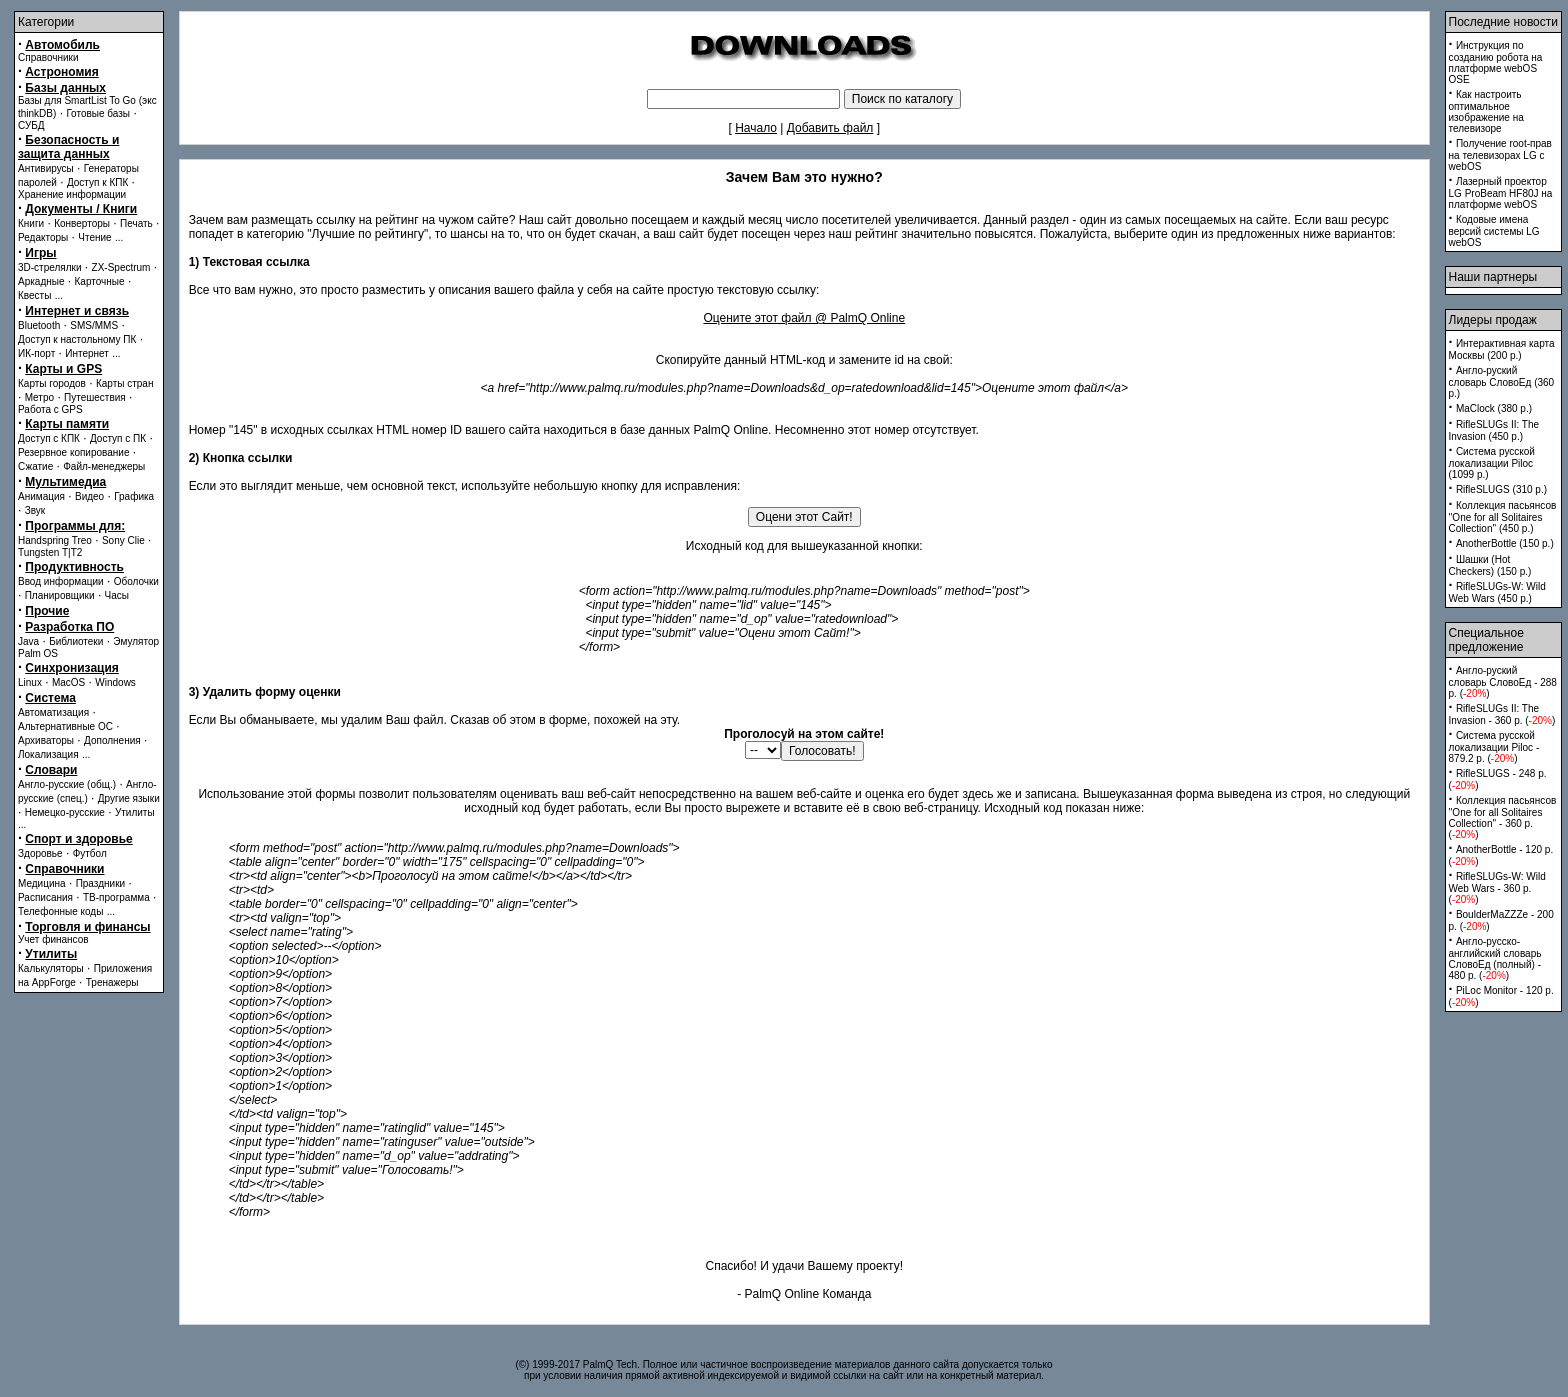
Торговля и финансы (87, 927)
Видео (89, 496)
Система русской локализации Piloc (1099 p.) (1492, 463)
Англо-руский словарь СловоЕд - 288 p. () (1503, 682)
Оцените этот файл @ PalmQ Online (804, 318)
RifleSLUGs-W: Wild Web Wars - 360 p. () (1497, 888)
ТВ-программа (116, 897)
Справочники (48, 57)
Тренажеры (112, 982)
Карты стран (125, 383)
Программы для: (75, 526)
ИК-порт (36, 353)
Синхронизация (72, 668)
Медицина (42, 883)
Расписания (45, 897)
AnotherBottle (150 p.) (1505, 543)
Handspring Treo (55, 540)
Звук (35, 510)
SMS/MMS (94, 325)
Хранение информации (72, 194)
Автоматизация (53, 712)
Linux (30, 682)
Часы (117, 595)
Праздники (100, 883)
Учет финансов (53, 939)
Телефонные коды (60, 911)
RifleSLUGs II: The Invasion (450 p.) (1494, 430)
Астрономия (61, 72)
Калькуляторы (51, 968)
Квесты (34, 295)
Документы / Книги (81, 209)
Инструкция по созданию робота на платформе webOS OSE (1496, 62)
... (119, 237)
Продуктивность (74, 567)
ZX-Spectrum (121, 267)
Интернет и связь (77, 311)
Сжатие (35, 466)
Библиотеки (76, 641)
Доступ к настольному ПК (77, 339)
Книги (31, 223)
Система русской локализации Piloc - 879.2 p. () (1494, 747)
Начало (756, 128)
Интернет (87, 353)
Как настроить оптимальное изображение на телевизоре (1486, 111)
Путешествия (95, 397)
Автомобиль (62, 45)
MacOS (68, 682)
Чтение (94, 237)
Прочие (47, 611)
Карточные (100, 281)
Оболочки (136, 581)
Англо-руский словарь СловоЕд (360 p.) (1502, 382)
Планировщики (60, 595)
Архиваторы (46, 740)
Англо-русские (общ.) (67, 784)
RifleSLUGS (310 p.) (1501, 489)
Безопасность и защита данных (68, 147)
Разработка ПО (69, 627)
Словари (51, 770)
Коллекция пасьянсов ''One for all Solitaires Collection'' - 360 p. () (1503, 817)
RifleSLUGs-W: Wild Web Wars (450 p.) (1497, 592)
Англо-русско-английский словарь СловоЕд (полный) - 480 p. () (1495, 958)
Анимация (41, 496)
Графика (134, 496)
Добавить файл (830, 128)
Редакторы (43, 237)
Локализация (48, 754)
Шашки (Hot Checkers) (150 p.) (1490, 565)
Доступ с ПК (118, 438)
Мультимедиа (65, 482)
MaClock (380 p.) (1494, 408)
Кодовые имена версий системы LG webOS (1494, 231)
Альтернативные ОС (65, 726)
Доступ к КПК (97, 182)
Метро (39, 397)
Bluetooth (39, 325)
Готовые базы (98, 113)
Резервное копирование (74, 452)
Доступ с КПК (49, 438)
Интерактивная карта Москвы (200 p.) (1502, 349)
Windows (115, 682)
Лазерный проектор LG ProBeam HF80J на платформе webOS (1501, 193)
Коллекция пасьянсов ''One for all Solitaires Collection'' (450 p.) (1503, 517)
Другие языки (129, 798)
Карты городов (52, 383)
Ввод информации (61, 581)
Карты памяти (67, 424)
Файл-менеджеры (104, 466)
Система (50, 698)
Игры (40, 253)
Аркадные (41, 281)
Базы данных (65, 88)
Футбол (90, 853)
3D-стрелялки (50, 267)
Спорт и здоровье (78, 839)
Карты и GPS (63, 369)
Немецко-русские (65, 812)
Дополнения (112, 740)
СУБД (31, 125)
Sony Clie (123, 540)
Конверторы (82, 223)
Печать (136, 223)
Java (28, 641)
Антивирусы (46, 168)
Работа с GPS (50, 409)
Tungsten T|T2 (50, 552)
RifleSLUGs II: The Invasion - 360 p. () (1502, 714)
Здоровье (40, 853)
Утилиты (135, 812)
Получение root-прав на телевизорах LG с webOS (1500, 155)
